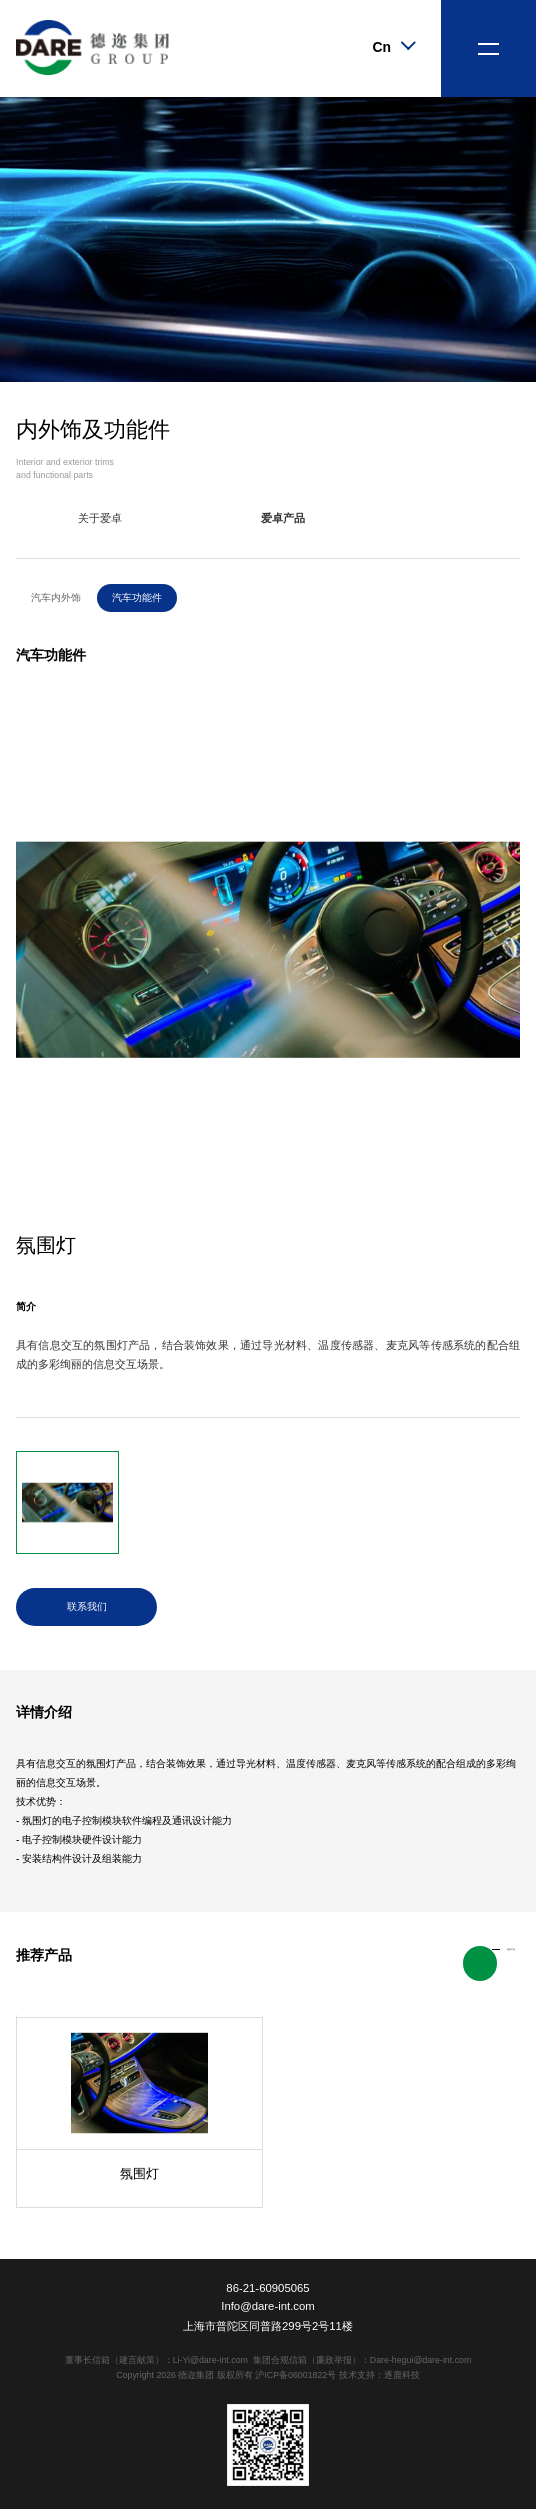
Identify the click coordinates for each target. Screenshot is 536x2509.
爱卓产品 (283, 518)
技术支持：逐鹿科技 (379, 2375)
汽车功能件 (137, 597)
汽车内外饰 (56, 597)
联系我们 (87, 1606)
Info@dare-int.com (267, 2306)
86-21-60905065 (267, 2288)
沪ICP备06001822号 (296, 2375)
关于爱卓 (100, 518)
